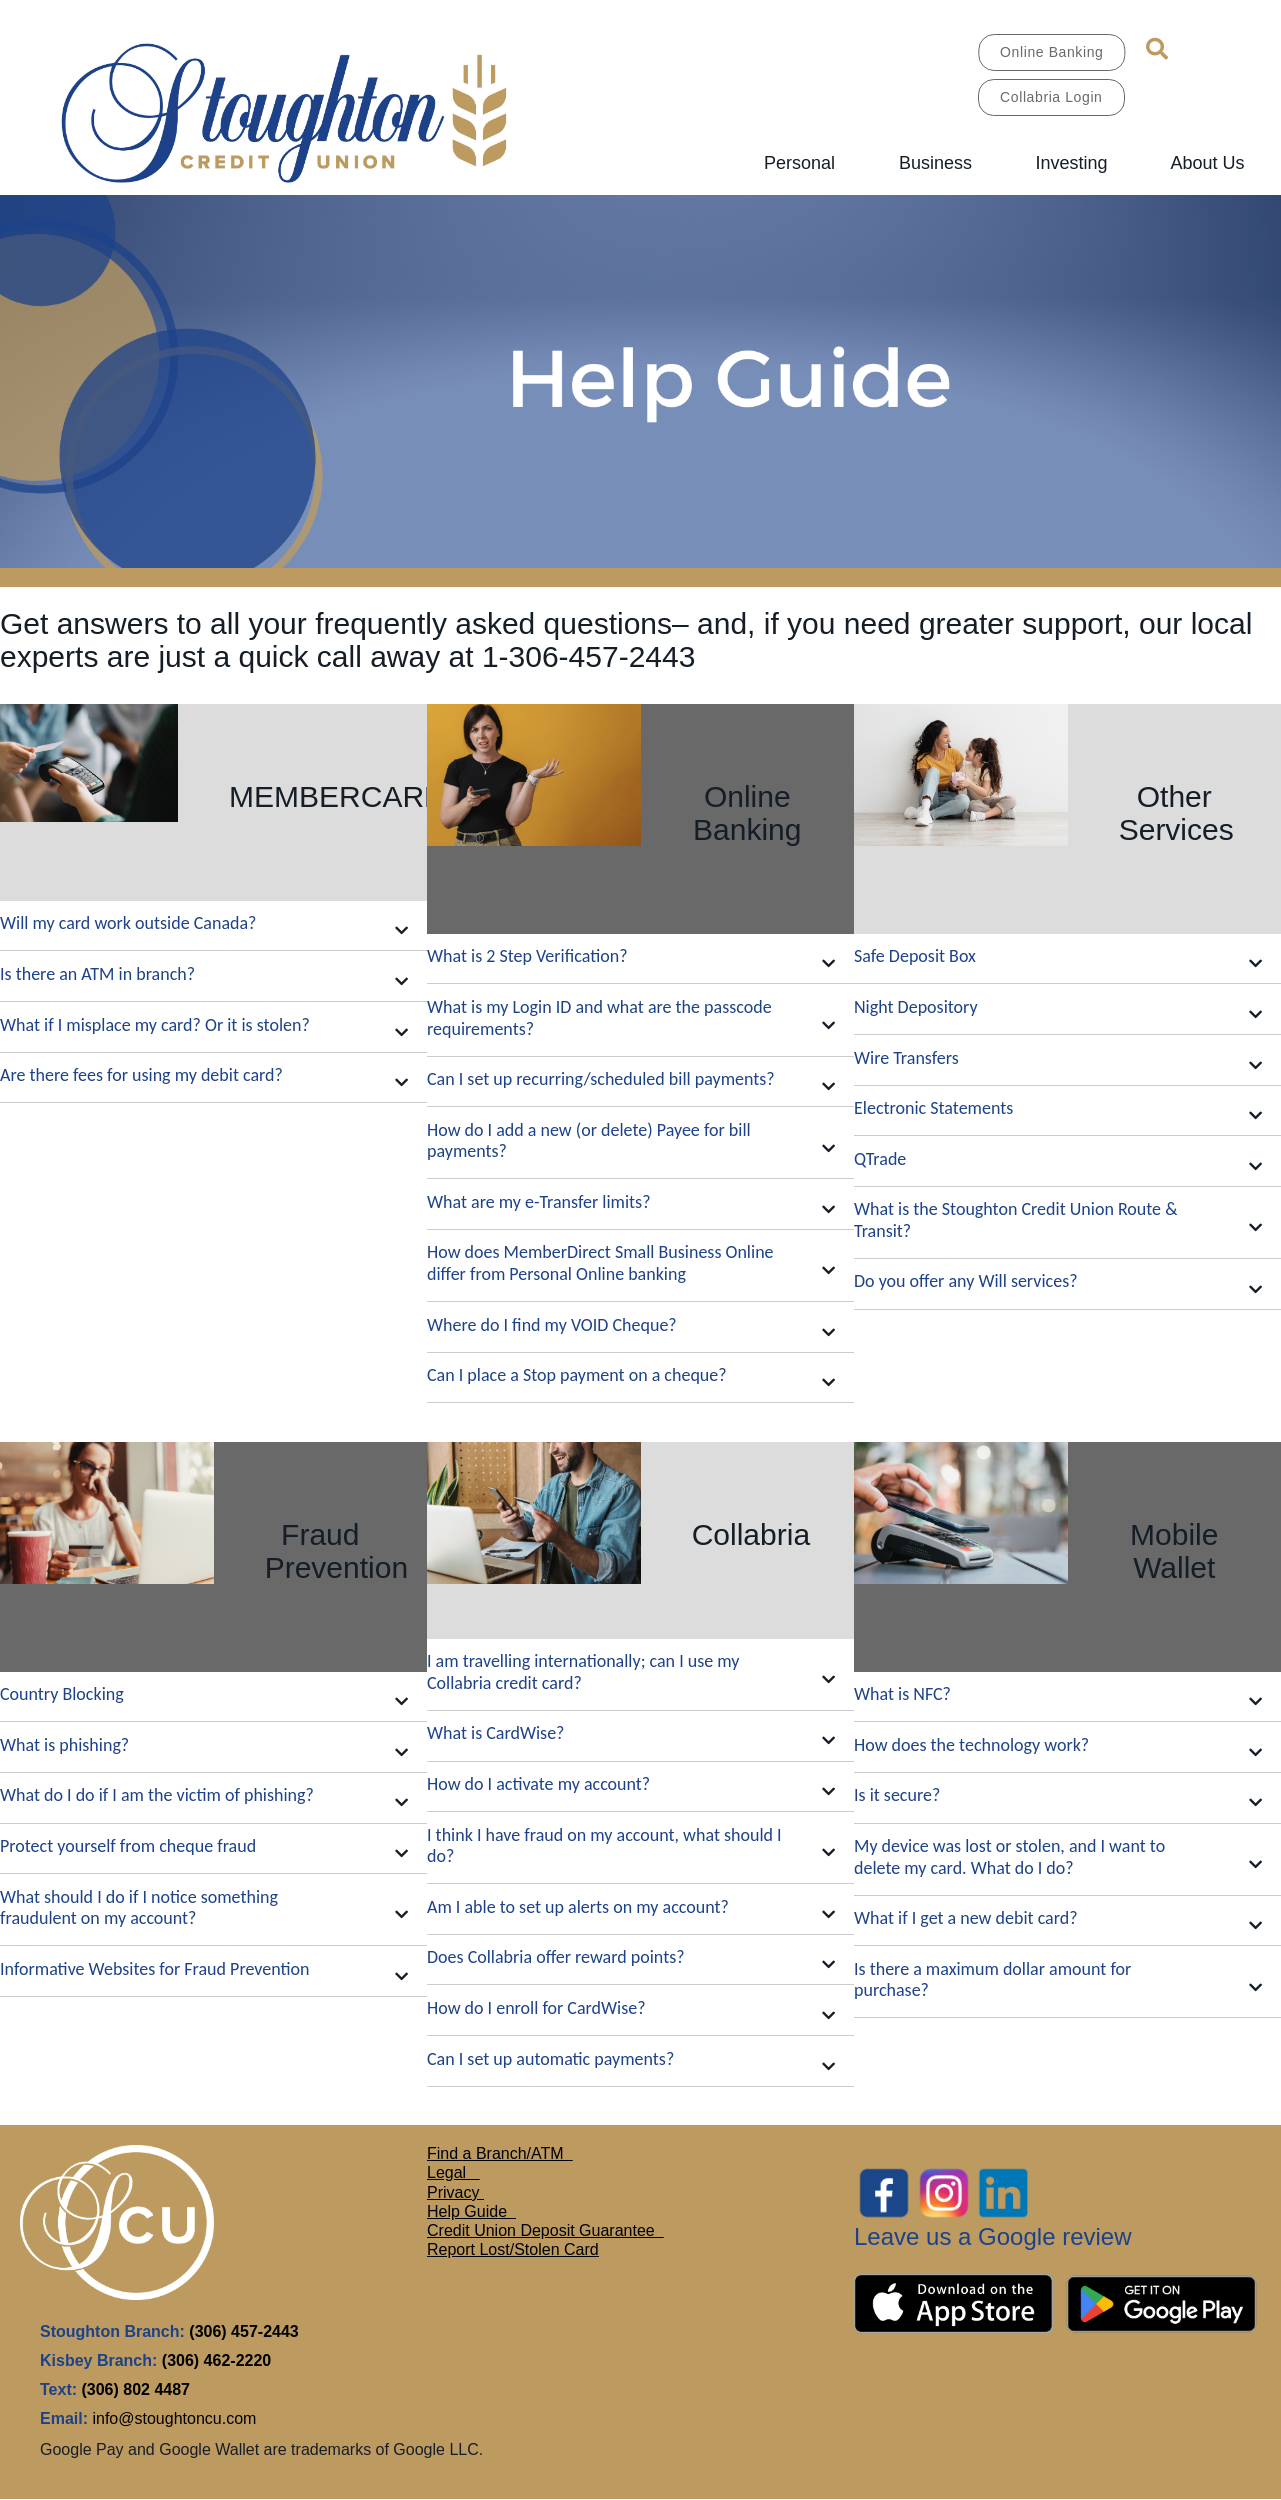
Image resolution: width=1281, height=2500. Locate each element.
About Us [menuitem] (1207, 163)
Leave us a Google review (993, 2236)
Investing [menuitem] (1071, 163)
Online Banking (1051, 52)
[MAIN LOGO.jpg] (315, 109)
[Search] (1157, 49)
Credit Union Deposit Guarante (536, 2230)
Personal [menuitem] (799, 163)
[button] (213, 926)
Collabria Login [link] (1051, 97)
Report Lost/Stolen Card (513, 2249)
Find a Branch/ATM (495, 2153)
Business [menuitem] (935, 163)
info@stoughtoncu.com (174, 2418)
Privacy (455, 2192)
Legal (449, 2172)
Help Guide (469, 2211)
